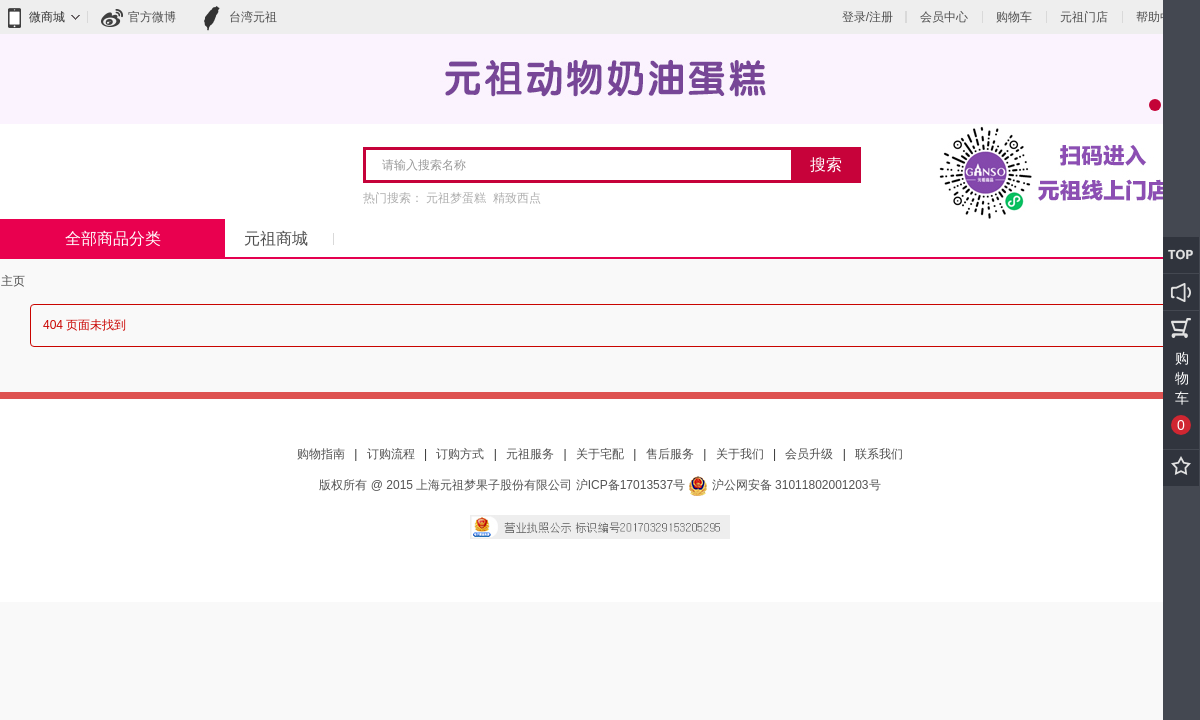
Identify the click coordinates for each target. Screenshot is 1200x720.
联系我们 (879, 454)
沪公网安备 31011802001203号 (784, 485)
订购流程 (391, 454)
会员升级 (809, 454)
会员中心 (944, 17)
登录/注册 (867, 17)
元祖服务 (530, 454)
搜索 (826, 164)
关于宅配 (600, 454)
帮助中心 (1160, 17)
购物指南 (321, 454)
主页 (13, 281)
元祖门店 (1084, 17)
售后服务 (670, 454)
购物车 (1014, 17)
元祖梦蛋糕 (456, 198)
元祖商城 (276, 238)
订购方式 (460, 454)
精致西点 (517, 198)
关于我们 (740, 454)
